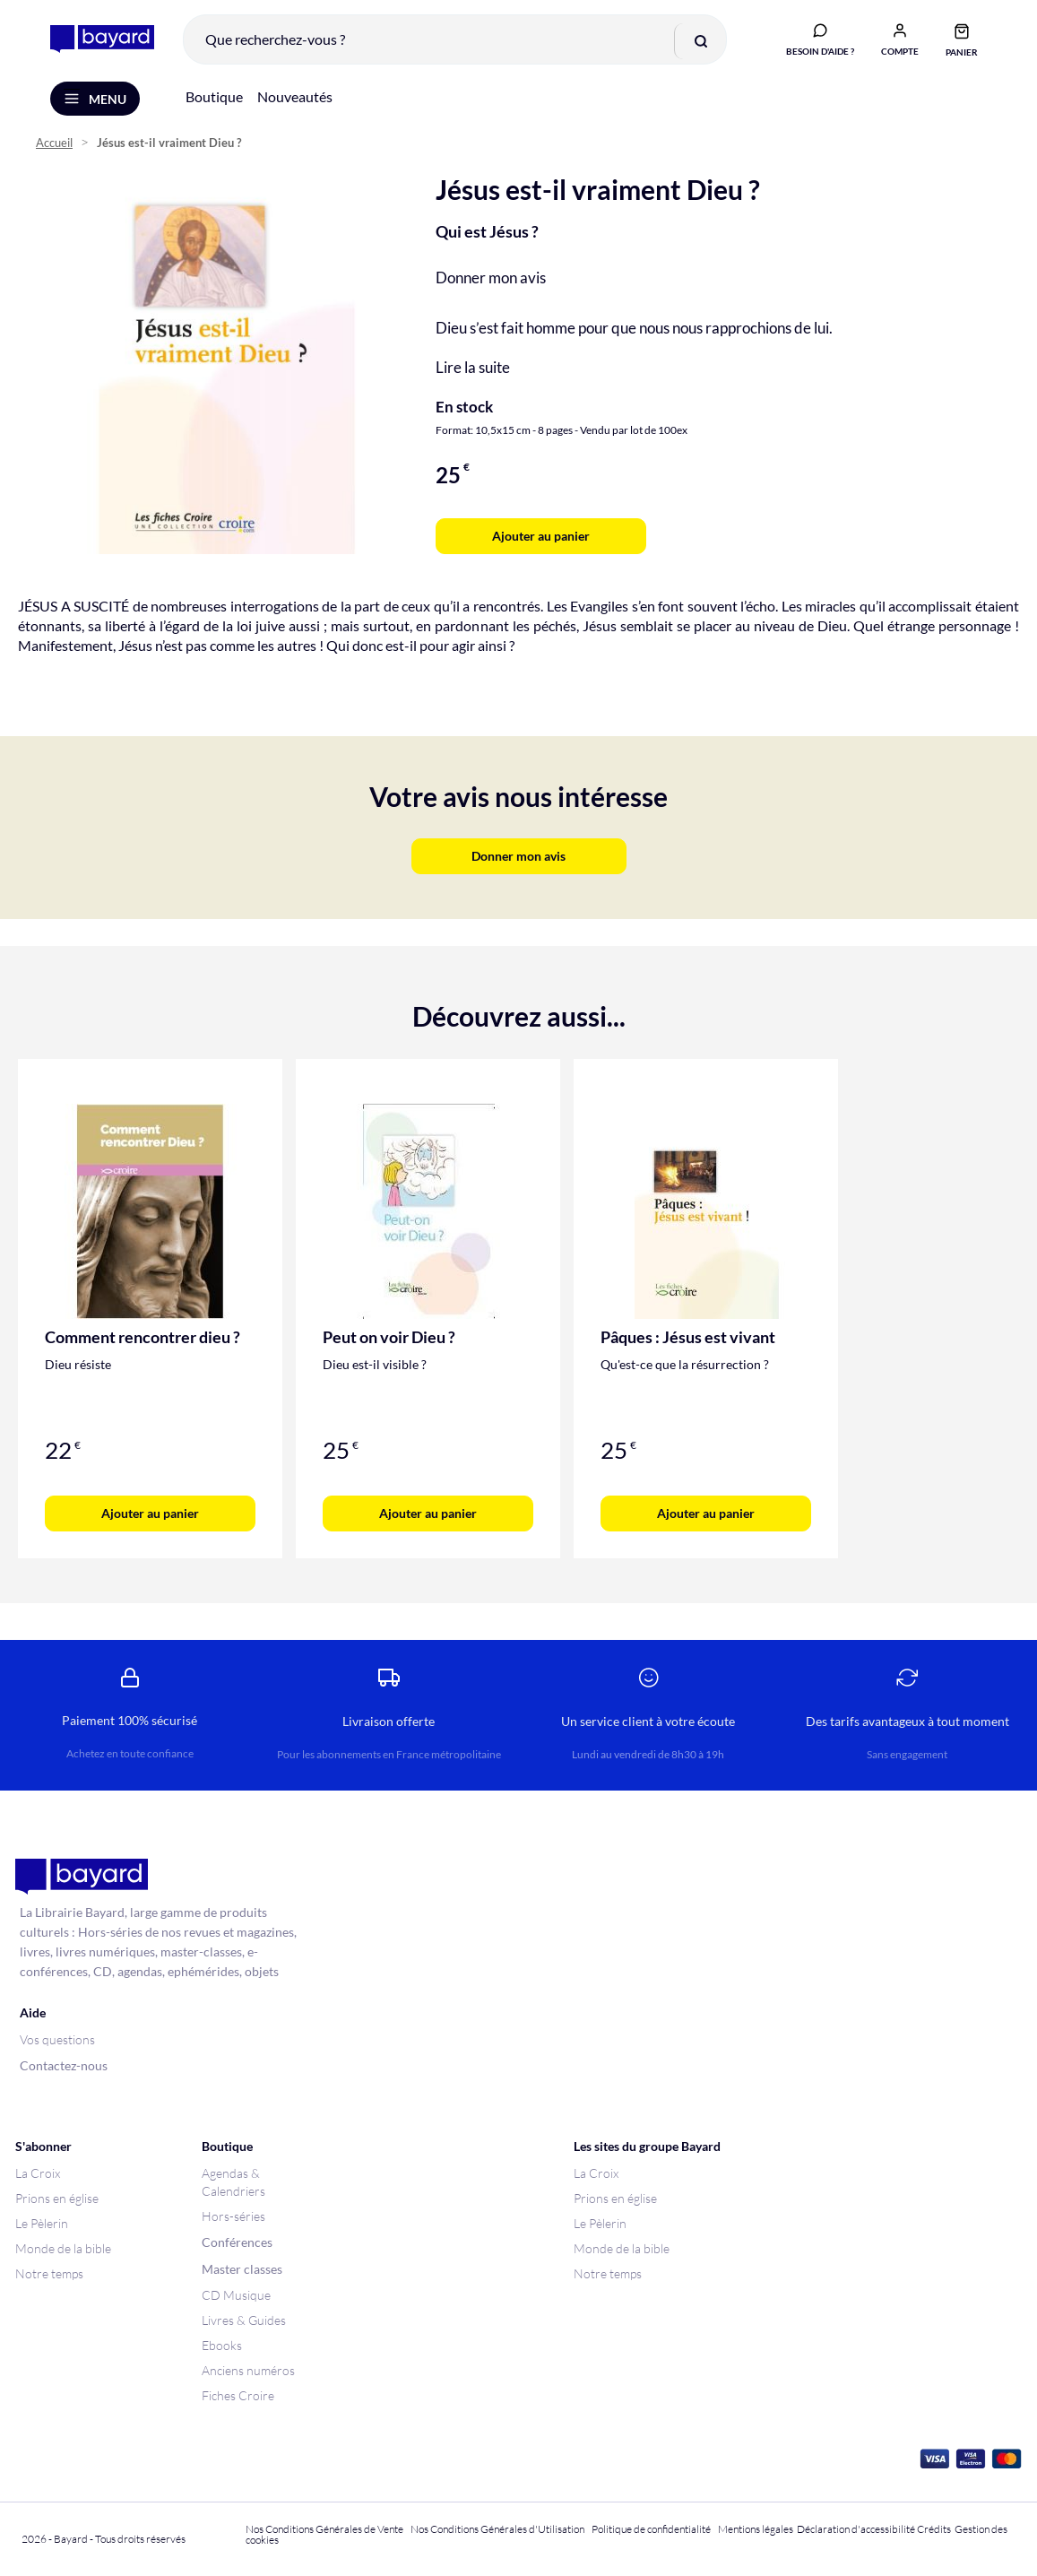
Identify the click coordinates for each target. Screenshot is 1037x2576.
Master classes (242, 2269)
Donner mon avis (491, 278)
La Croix (37, 2173)
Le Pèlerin (41, 2223)
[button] (900, 39)
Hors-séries (233, 2216)
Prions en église (57, 2198)
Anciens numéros (248, 2370)
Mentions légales (755, 2529)
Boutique (214, 97)
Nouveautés (295, 97)
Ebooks (222, 2345)
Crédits (934, 2529)
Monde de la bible (63, 2248)
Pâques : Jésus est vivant (688, 1338)
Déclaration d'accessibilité (856, 2529)
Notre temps (49, 2273)
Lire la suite (473, 368)
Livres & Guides (244, 2320)
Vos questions (57, 2039)
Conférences (237, 2242)
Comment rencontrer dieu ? (142, 1338)
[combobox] (455, 39)
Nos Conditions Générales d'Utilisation (499, 2529)
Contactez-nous (64, 2065)
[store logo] (102, 39)
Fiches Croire (238, 2395)
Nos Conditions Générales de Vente (324, 2529)
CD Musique (236, 2295)
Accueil (54, 144)
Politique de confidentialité (651, 2529)
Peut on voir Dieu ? (389, 1338)
